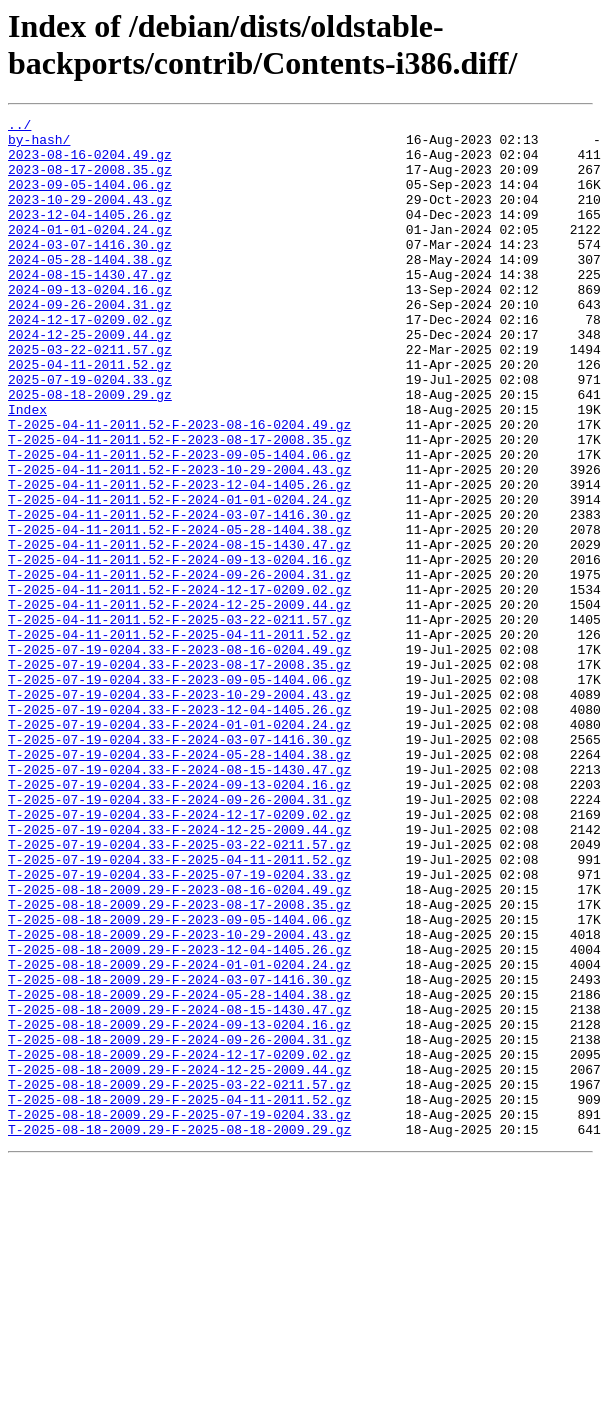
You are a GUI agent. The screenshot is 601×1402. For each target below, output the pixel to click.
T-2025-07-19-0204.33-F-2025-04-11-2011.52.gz (179, 1009)
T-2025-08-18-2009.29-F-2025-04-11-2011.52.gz (179, 1297)
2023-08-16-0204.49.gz (90, 163)
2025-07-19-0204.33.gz (90, 433)
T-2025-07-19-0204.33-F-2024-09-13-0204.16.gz (179, 919)
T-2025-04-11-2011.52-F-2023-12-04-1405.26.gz (179, 559)
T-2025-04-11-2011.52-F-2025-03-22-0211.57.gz (179, 721)
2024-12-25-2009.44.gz (90, 379)
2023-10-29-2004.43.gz (90, 217)
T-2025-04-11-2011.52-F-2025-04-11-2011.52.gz (179, 739)
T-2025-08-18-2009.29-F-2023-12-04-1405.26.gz (179, 1117)
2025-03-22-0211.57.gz (90, 397)
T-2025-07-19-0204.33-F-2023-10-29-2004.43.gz (179, 811)
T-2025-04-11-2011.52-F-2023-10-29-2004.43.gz (179, 541)
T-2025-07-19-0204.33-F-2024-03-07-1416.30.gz (179, 865)
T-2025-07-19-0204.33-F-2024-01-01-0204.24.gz (179, 847)
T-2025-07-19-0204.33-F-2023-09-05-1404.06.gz (179, 793)
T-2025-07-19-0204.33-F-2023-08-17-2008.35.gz (179, 775)
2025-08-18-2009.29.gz (90, 451)
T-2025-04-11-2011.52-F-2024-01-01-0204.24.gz (179, 577)
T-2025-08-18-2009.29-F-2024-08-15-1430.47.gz (179, 1189)
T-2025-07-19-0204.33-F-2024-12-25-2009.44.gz (179, 973)
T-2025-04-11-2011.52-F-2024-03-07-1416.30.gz (179, 595)
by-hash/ (39, 145)
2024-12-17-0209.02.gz (90, 361)
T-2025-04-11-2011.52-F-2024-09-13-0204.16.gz (179, 649)
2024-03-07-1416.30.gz (90, 271)
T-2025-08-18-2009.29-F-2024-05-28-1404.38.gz (179, 1171)
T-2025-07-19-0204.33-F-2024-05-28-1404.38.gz (179, 883)
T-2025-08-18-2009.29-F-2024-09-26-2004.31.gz (179, 1225)
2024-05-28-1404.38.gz (90, 289)
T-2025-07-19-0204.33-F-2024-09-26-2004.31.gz (179, 937)
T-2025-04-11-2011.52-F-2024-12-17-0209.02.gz (179, 685)
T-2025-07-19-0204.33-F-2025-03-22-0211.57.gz (179, 991)
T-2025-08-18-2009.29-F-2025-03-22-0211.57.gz (179, 1279)
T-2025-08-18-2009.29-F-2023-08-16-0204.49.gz (179, 1045)
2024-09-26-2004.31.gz (90, 343)
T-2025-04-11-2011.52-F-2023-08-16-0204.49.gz (179, 487)
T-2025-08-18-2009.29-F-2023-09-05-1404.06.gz (179, 1081)
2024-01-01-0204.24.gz (90, 253)
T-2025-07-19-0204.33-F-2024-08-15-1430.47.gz (179, 901)
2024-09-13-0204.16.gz (90, 325)
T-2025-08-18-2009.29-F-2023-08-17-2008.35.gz (179, 1063)
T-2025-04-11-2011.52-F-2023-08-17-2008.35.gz (179, 505)
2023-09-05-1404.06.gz (90, 199)
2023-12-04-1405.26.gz (90, 235)
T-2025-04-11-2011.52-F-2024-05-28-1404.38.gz (179, 613)
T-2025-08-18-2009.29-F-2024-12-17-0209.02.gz (179, 1243)
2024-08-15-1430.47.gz (90, 307)
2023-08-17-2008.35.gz (90, 181)
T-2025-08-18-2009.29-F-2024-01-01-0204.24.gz (179, 1135)
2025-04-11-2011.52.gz (90, 415)
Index (27, 469)
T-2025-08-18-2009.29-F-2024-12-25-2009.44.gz (179, 1261)
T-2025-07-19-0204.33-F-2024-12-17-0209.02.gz (179, 955)
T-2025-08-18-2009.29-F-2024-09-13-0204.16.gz (179, 1207)
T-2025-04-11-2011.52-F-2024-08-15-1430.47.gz (179, 631)
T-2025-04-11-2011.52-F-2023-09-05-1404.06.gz (179, 523)
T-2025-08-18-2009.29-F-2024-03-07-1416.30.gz (179, 1153)
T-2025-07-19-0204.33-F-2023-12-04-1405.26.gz (179, 829)
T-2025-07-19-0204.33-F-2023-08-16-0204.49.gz (179, 757)
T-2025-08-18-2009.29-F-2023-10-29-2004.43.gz (179, 1099)
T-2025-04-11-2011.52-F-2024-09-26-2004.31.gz (179, 667)
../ (19, 127)
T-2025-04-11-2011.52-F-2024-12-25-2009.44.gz (179, 703)
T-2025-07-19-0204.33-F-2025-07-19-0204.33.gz (179, 1027)
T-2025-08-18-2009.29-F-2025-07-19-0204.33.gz (179, 1315)
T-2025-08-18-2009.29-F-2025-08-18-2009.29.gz (179, 1333)
